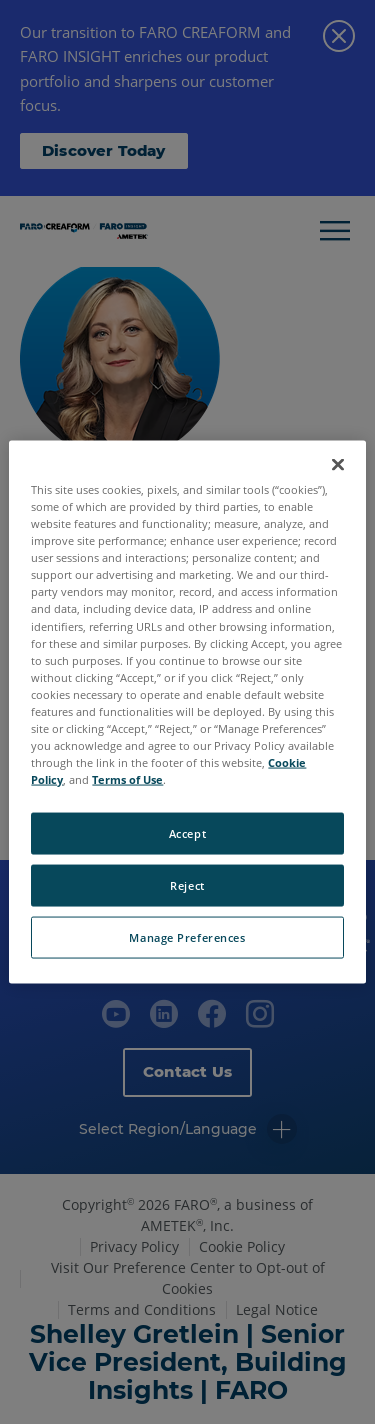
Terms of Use (127, 779)
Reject (187, 885)
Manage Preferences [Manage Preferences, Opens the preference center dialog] (187, 937)
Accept (187, 833)
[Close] (338, 465)
